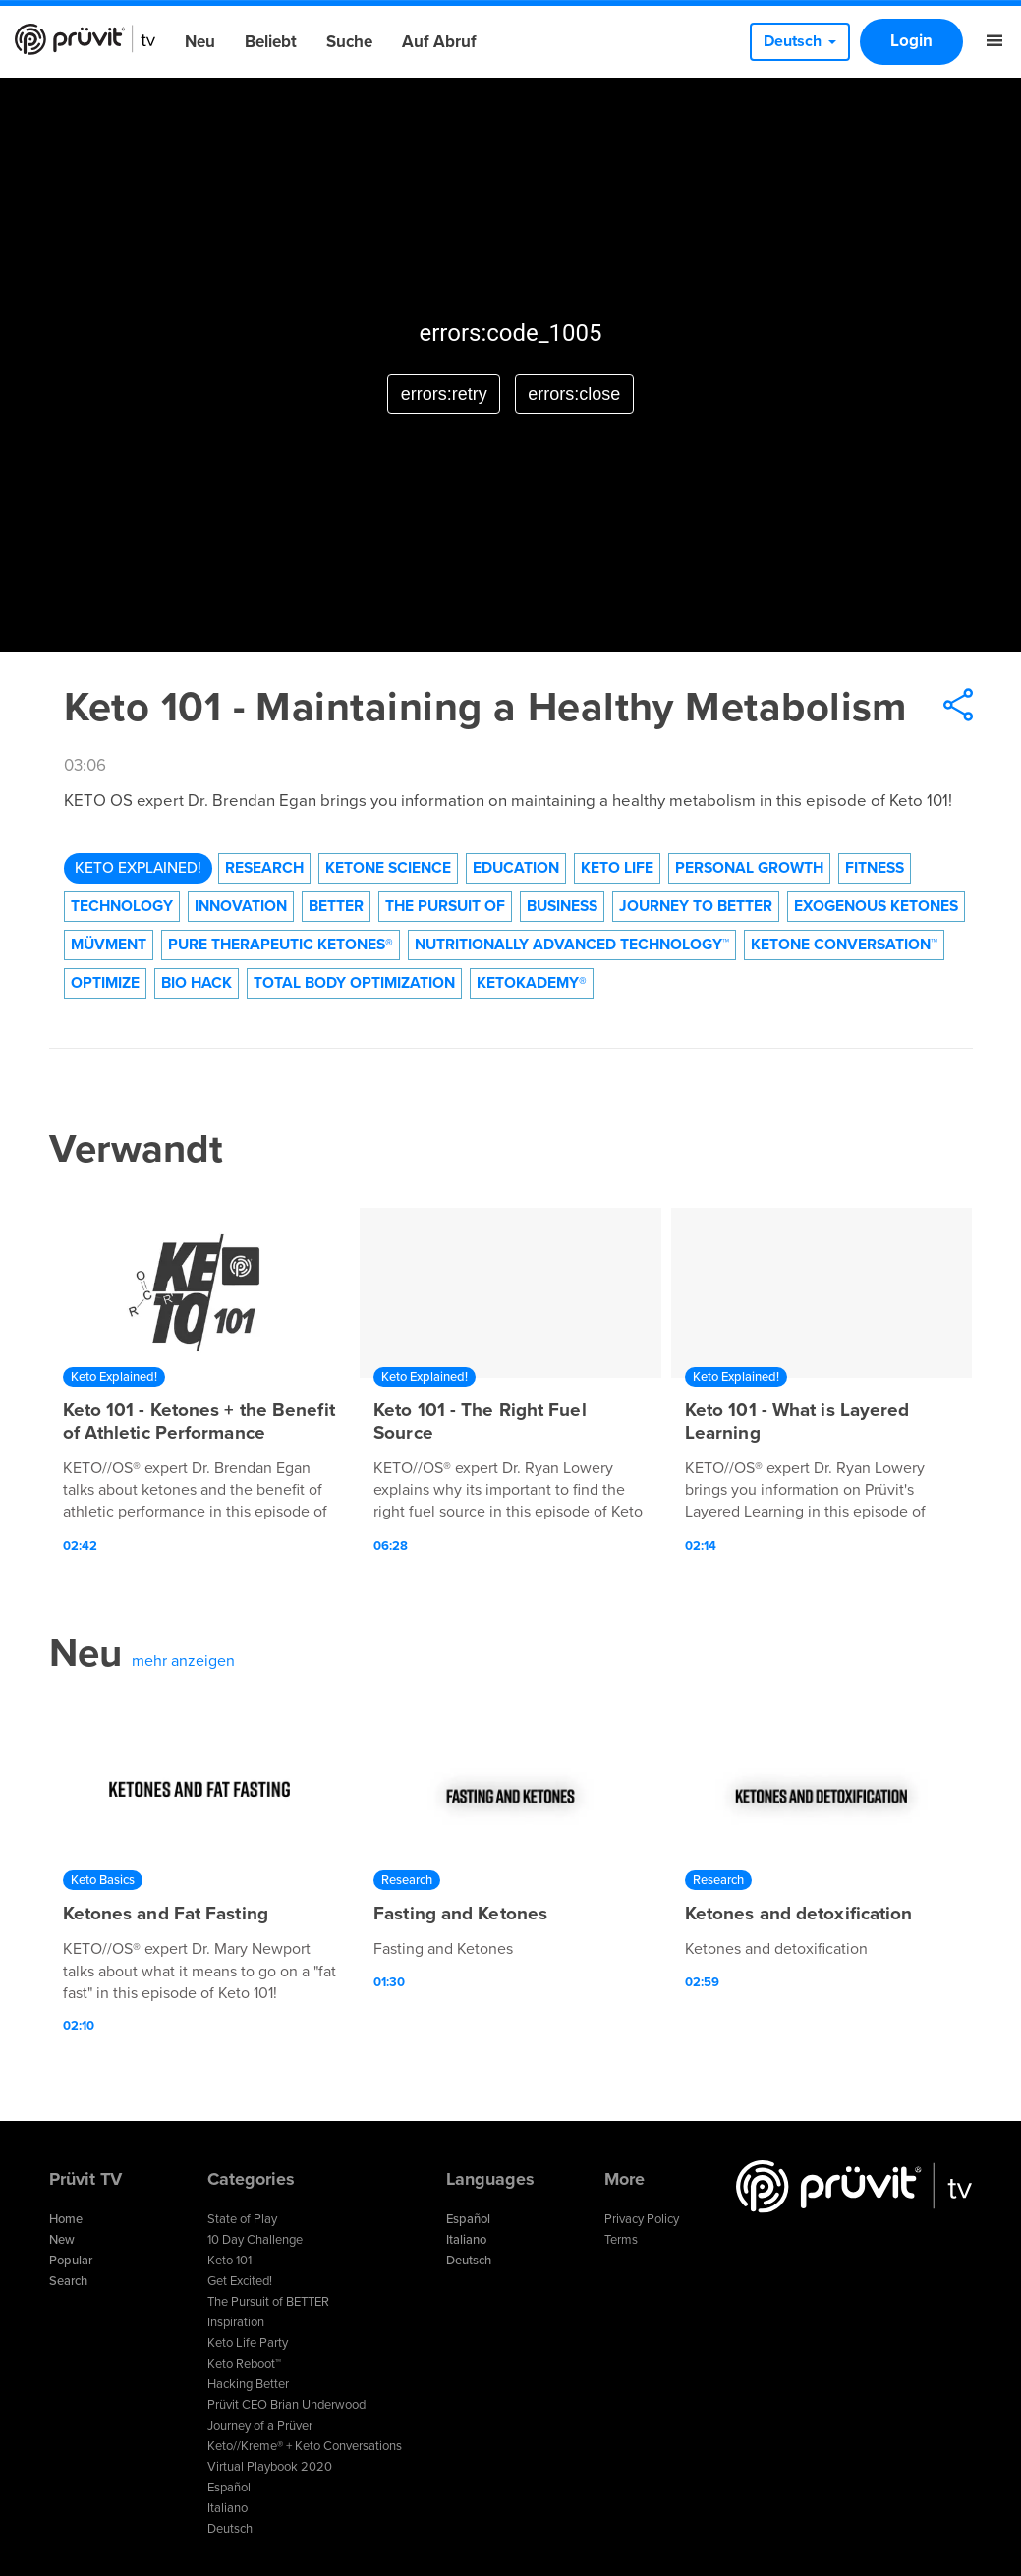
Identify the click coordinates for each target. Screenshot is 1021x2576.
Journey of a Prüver (259, 2425)
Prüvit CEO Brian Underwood (286, 2405)
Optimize (105, 983)
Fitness (874, 868)
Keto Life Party (247, 2343)
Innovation (241, 906)
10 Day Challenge (255, 2240)
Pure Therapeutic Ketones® (280, 944)
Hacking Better (248, 2384)
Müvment (108, 944)
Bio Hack (196, 983)
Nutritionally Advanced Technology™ (572, 944)
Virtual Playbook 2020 (269, 2467)
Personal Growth (749, 868)
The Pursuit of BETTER (268, 2302)
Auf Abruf (439, 41)
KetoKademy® (532, 983)
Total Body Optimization (354, 983)
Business (562, 906)
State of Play (242, 2219)
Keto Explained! (138, 868)
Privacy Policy (641, 2219)
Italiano (227, 2508)
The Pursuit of (445, 906)
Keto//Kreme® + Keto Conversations (304, 2446)
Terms (621, 2240)
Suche (349, 41)
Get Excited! (239, 2281)
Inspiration (235, 2322)
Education (516, 868)
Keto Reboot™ (244, 2364)
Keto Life (617, 868)
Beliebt (271, 41)
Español (229, 2487)
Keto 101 (229, 2260)
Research (264, 868)
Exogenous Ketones (876, 906)
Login (911, 40)
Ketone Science (388, 868)
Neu (200, 41)
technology (122, 906)
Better (336, 906)
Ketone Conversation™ (844, 944)
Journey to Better (695, 906)
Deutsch (230, 2529)
